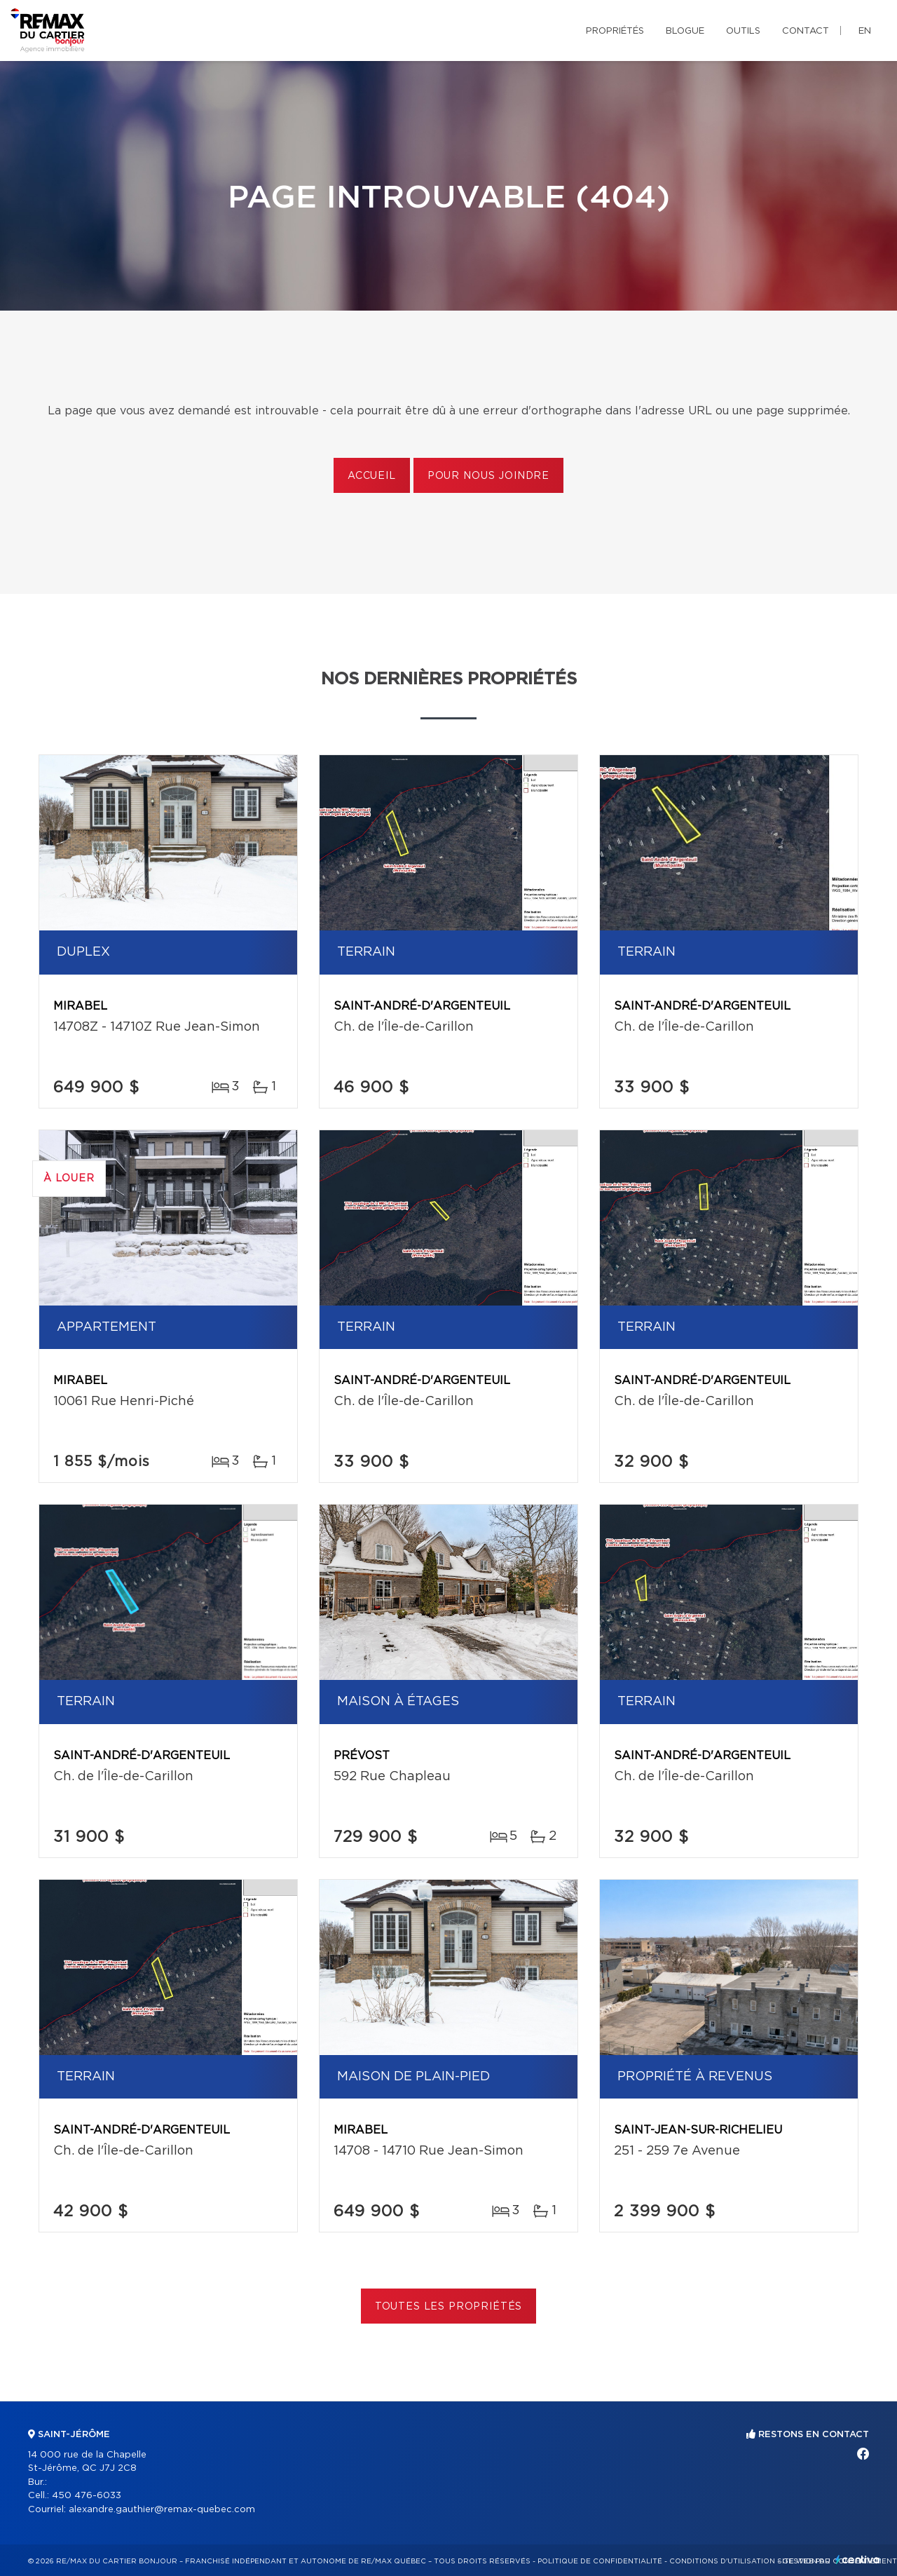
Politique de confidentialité (599, 2561)
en (864, 31)
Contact (805, 31)
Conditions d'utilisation (722, 2561)
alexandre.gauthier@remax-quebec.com (162, 2509)
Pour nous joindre (488, 476)
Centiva (857, 2559)
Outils (743, 31)
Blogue (685, 31)
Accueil (372, 476)
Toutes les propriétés (449, 2307)
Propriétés (615, 31)
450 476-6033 (86, 2495)
